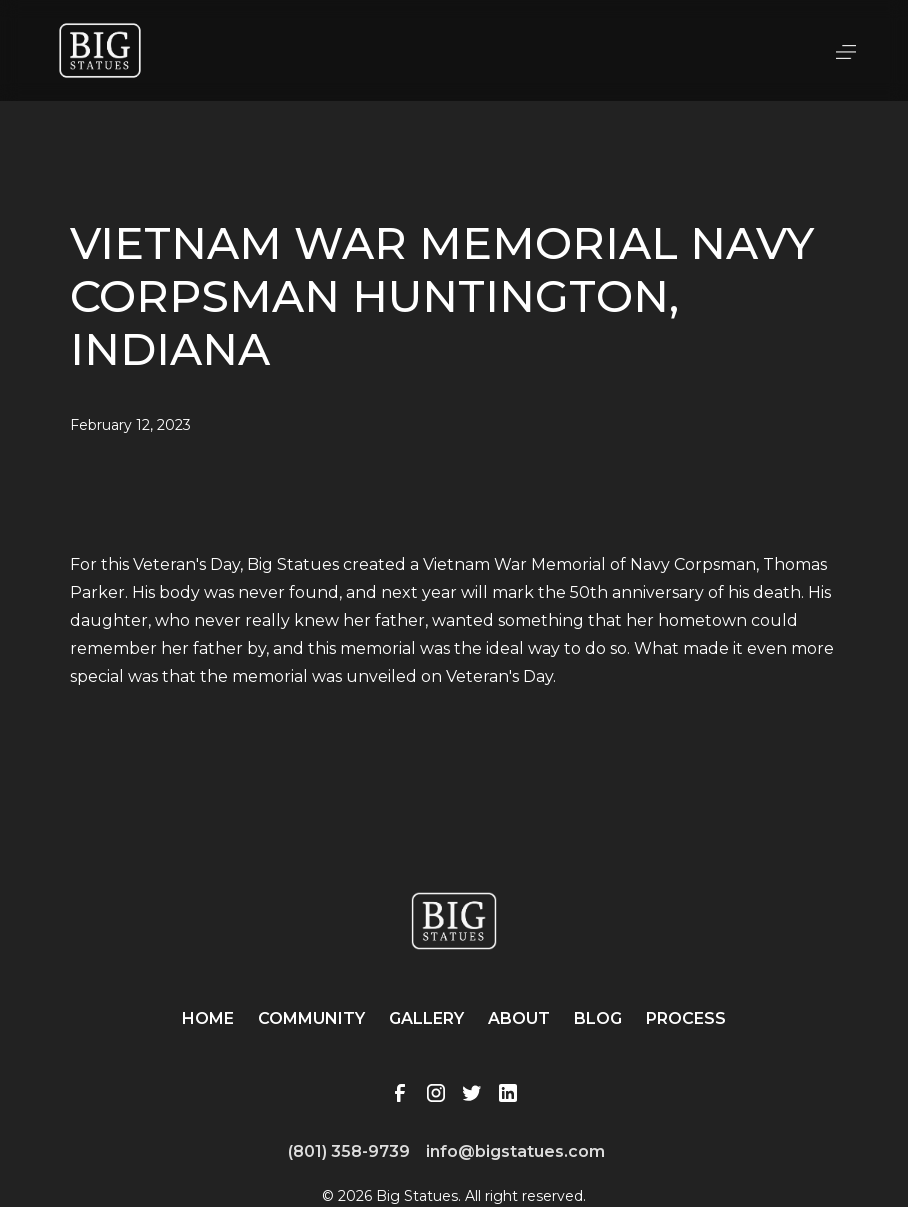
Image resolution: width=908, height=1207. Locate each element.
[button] (846, 50)
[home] (100, 50)
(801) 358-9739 (349, 1151)
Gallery (426, 1018)
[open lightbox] (453, 527)
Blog (598, 1018)
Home (208, 1018)
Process (686, 1018)
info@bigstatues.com (515, 1151)
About (519, 1018)
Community (311, 1018)
